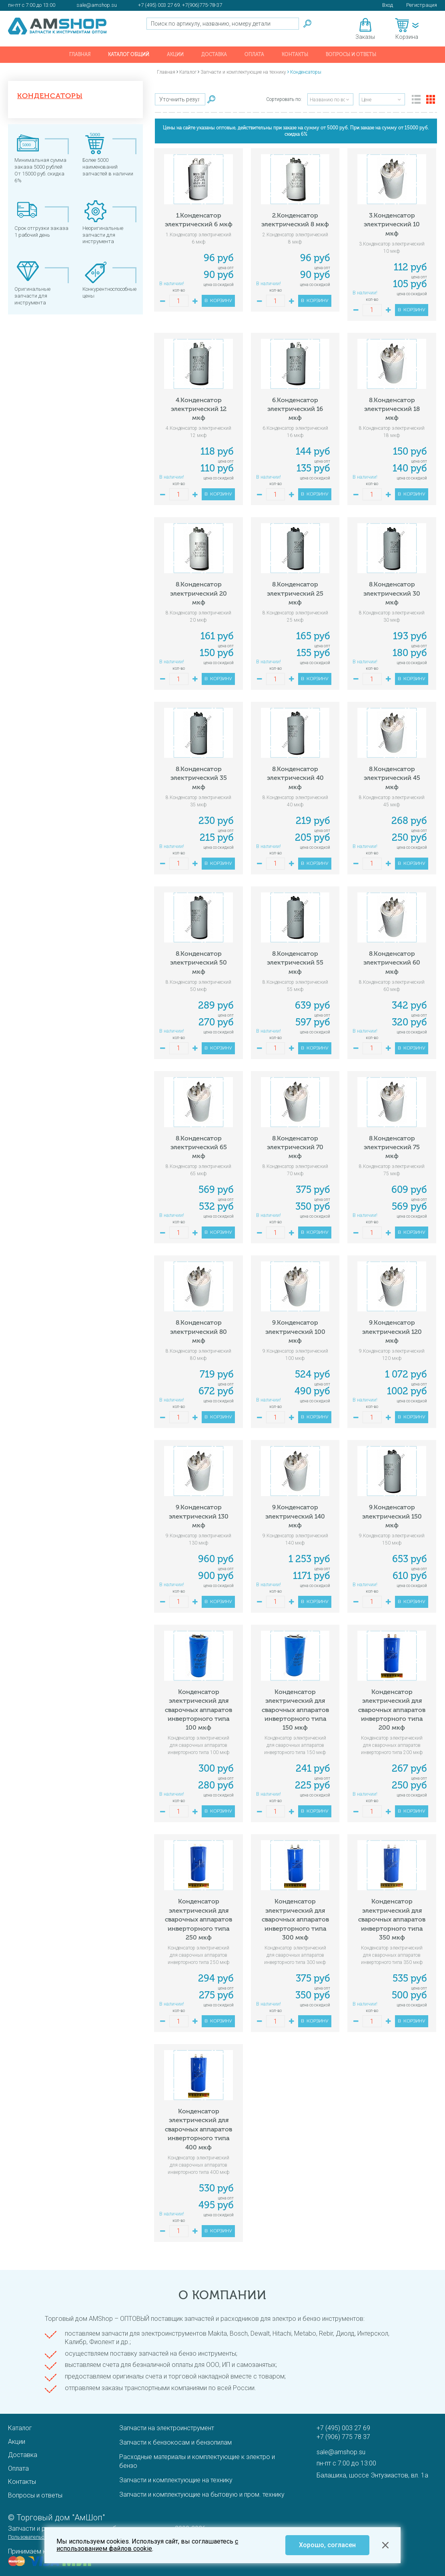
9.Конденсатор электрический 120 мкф (392, 1331)
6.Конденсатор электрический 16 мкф (295, 409)
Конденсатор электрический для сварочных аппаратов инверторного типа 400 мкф (198, 2129)
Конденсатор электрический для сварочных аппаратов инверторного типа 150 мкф (295, 1710)
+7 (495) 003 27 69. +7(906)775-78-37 (180, 5)
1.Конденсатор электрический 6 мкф (199, 219)
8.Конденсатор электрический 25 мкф (295, 593)
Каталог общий (128, 54)
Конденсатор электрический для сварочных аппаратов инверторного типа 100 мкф (198, 1710)
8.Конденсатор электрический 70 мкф (295, 1147)
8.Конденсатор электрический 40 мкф (295, 778)
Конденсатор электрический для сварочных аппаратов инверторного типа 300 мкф (295, 1919)
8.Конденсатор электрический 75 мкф (392, 1147)
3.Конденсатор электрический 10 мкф (392, 224)
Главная (79, 54)
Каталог (20, 2428)
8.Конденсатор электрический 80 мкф (198, 1331)
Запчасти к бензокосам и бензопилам (175, 2442)
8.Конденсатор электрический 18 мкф (392, 409)
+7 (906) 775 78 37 (343, 2437)
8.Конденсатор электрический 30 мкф (391, 593)
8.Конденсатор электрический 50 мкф (198, 962)
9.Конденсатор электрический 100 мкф (295, 1331)
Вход (387, 5)
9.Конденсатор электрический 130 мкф (199, 1516)
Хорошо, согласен (327, 2545)
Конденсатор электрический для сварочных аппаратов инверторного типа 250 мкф (198, 1919)
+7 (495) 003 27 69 (343, 2428)
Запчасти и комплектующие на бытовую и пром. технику (202, 2494)
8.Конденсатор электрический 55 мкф (295, 962)
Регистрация (421, 5)
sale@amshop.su (96, 5)
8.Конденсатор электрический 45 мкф (392, 778)
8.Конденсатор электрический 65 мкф (198, 1147)
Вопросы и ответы (351, 54)
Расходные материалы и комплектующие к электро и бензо (197, 2461)
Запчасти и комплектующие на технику (176, 2480)
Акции (175, 54)
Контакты (295, 54)
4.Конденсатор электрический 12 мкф (199, 409)
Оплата (254, 54)
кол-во (178, 290)
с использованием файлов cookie (147, 2545)
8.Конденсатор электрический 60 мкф (391, 962)
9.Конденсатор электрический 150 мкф (392, 1516)
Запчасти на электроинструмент (166, 2428)
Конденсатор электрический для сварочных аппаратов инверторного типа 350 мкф (391, 1919)
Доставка (214, 54)
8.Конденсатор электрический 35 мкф (198, 778)
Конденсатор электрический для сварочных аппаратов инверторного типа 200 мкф (391, 1710)
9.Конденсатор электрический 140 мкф (295, 1516)
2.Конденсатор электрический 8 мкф (295, 219)
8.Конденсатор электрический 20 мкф (198, 593)
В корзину (218, 300)
